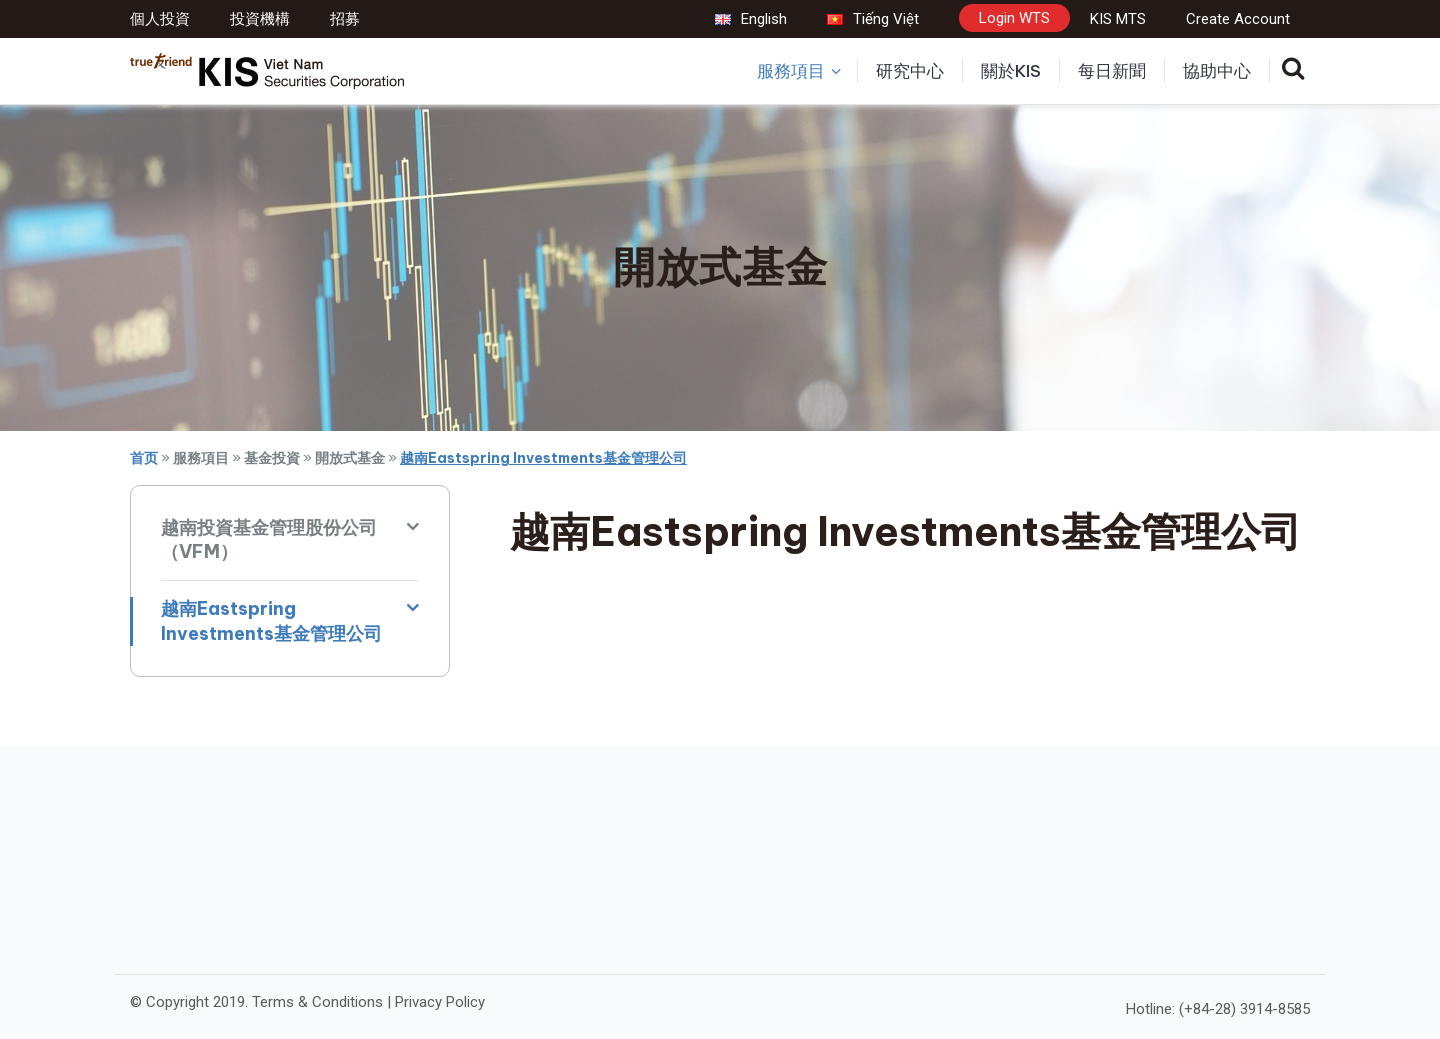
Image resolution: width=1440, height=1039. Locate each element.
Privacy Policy (440, 1002)
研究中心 (910, 71)
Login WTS (1014, 18)
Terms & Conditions (317, 1002)
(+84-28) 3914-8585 (1244, 1009)
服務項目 (799, 71)
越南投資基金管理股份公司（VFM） (269, 539)
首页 (144, 458)
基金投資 (272, 458)
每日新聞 (1112, 71)
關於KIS (1011, 71)
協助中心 (1217, 71)
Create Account (1238, 19)
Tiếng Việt (873, 19)
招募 (345, 19)
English (751, 19)
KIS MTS (1118, 19)
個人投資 (160, 19)
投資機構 (260, 19)
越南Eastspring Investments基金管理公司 (271, 620)
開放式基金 (350, 458)
